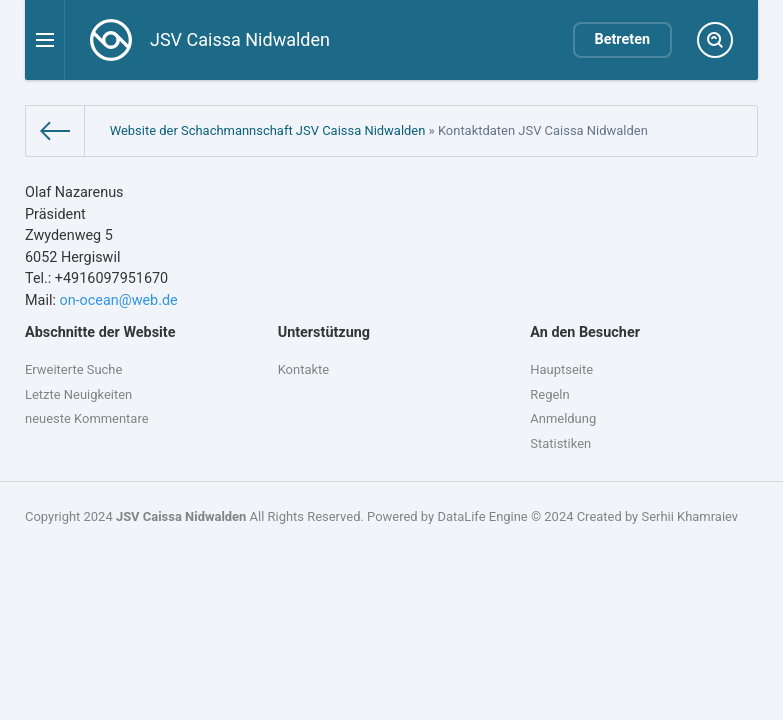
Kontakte (303, 369)
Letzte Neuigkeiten (78, 394)
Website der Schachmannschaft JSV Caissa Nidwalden (268, 130)
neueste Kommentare (87, 418)
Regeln (549, 394)
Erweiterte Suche (73, 369)
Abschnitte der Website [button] (100, 332)
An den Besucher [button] (585, 332)
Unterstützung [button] (324, 332)
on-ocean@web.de (118, 300)
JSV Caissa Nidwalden (181, 516)
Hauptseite (561, 369)
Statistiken (560, 443)
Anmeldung (563, 418)
